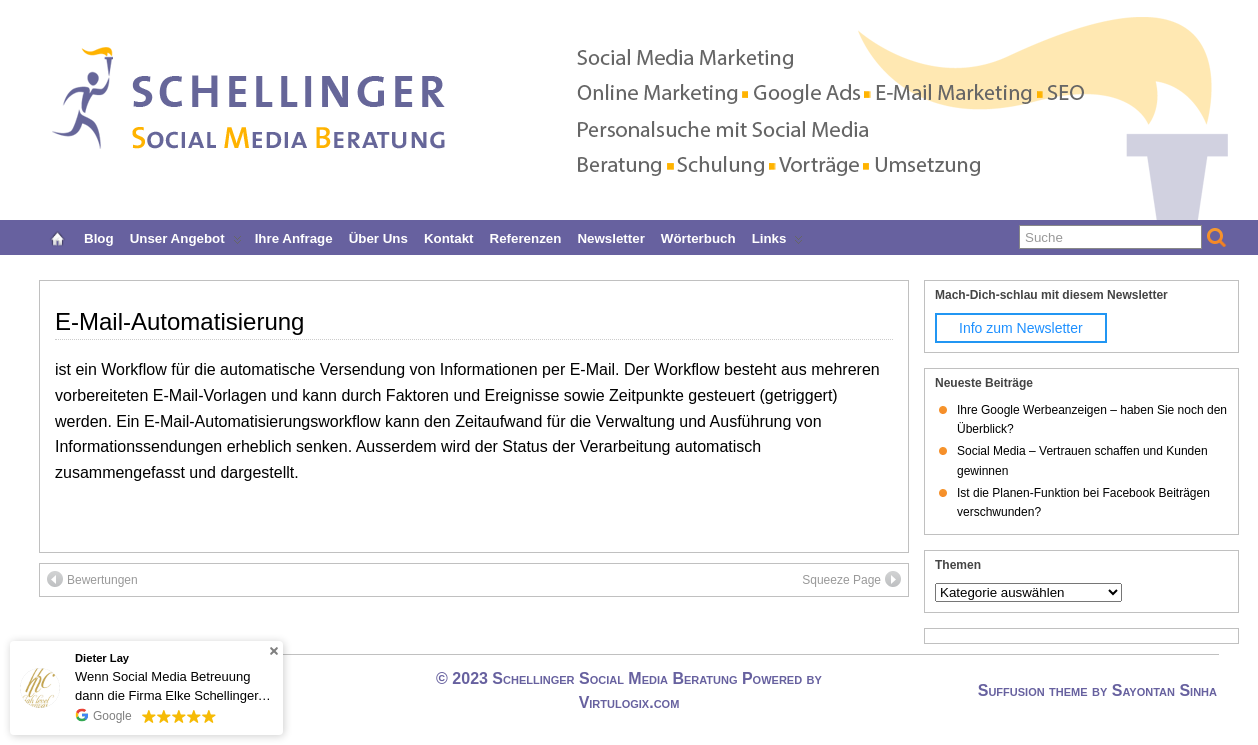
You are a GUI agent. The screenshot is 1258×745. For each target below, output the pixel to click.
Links (778, 236)
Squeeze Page (851, 579)
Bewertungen (92, 579)
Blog (99, 236)
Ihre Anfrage (294, 236)
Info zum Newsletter (1021, 328)
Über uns (378, 236)
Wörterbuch (698, 236)
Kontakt (449, 236)
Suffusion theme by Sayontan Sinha (1097, 690)
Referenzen (526, 236)
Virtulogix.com (629, 702)
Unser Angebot (186, 236)
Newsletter (610, 236)
